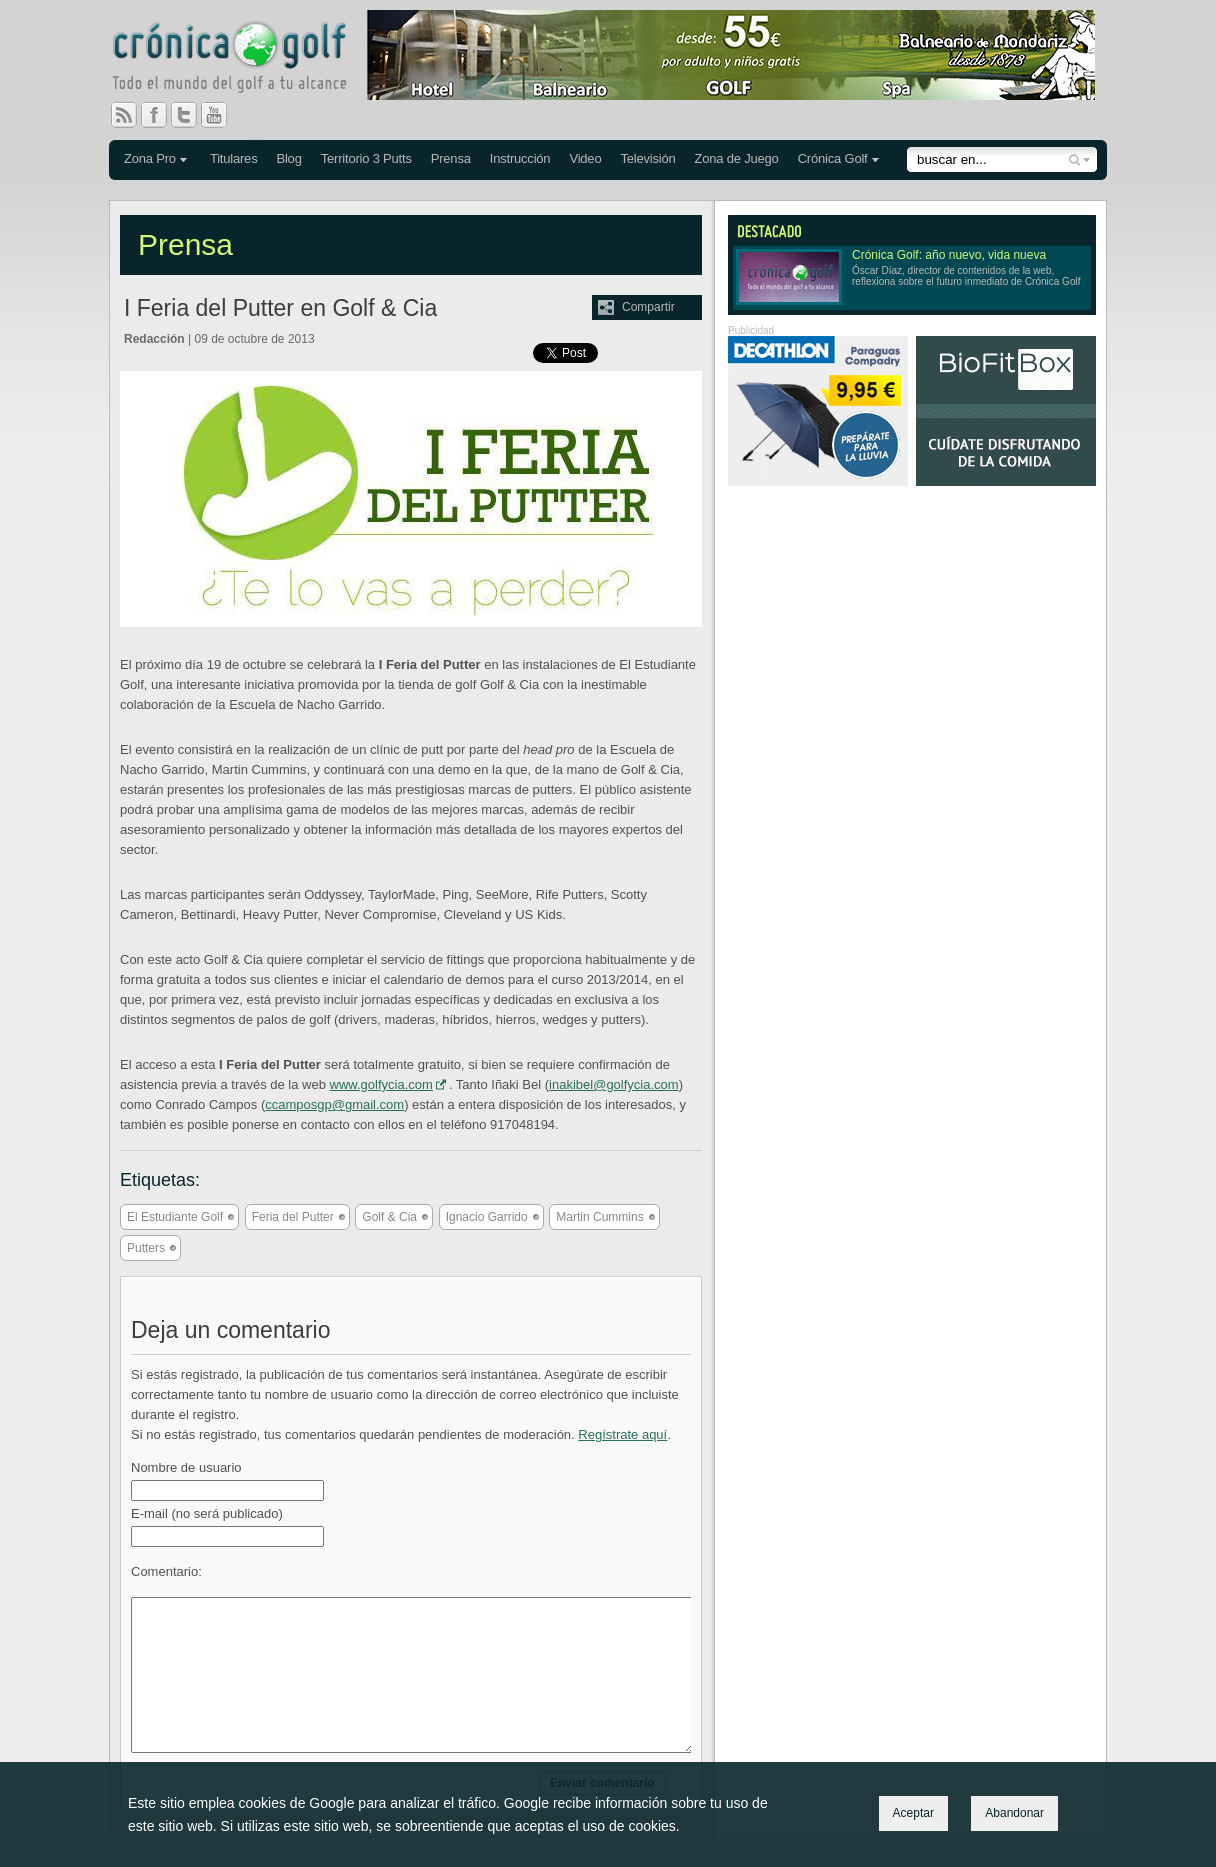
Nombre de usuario (186, 1467)
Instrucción (520, 158)
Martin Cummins (599, 1217)
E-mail (207, 1513)
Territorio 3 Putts (366, 158)
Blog (288, 158)
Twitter (192, 115)
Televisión (647, 158)
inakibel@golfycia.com (614, 1084)
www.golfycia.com (381, 1084)
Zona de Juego (737, 158)
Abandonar (1014, 1813)
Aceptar (913, 1813)
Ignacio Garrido (487, 1217)
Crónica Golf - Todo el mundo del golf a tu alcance (244, 60)
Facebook (162, 115)
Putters (146, 1248)
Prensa (451, 158)
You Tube (222, 115)
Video (585, 158)
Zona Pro (150, 158)
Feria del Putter (293, 1217)
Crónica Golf (833, 158)
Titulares (234, 158)
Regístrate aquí (622, 1434)
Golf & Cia (389, 1217)
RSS (124, 115)
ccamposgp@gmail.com (334, 1104)
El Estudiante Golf (175, 1217)
